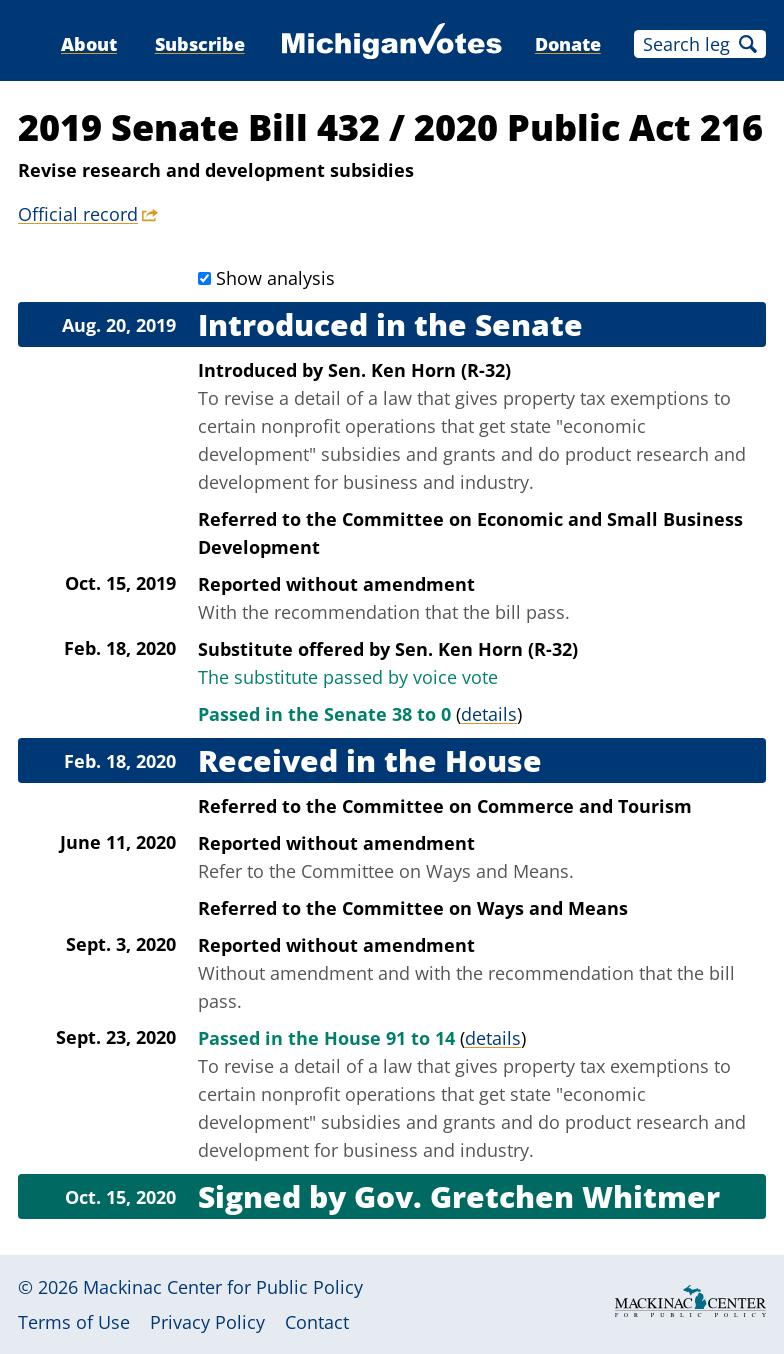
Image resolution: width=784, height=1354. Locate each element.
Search (748, 44)
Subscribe (200, 44)
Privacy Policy (207, 1322)
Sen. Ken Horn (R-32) (419, 370)
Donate (568, 44)
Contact (317, 1322)
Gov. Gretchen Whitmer (537, 1196)
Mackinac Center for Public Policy (223, 1287)
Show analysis (275, 278)
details (489, 714)
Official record (78, 214)
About (89, 44)
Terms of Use (74, 1322)
